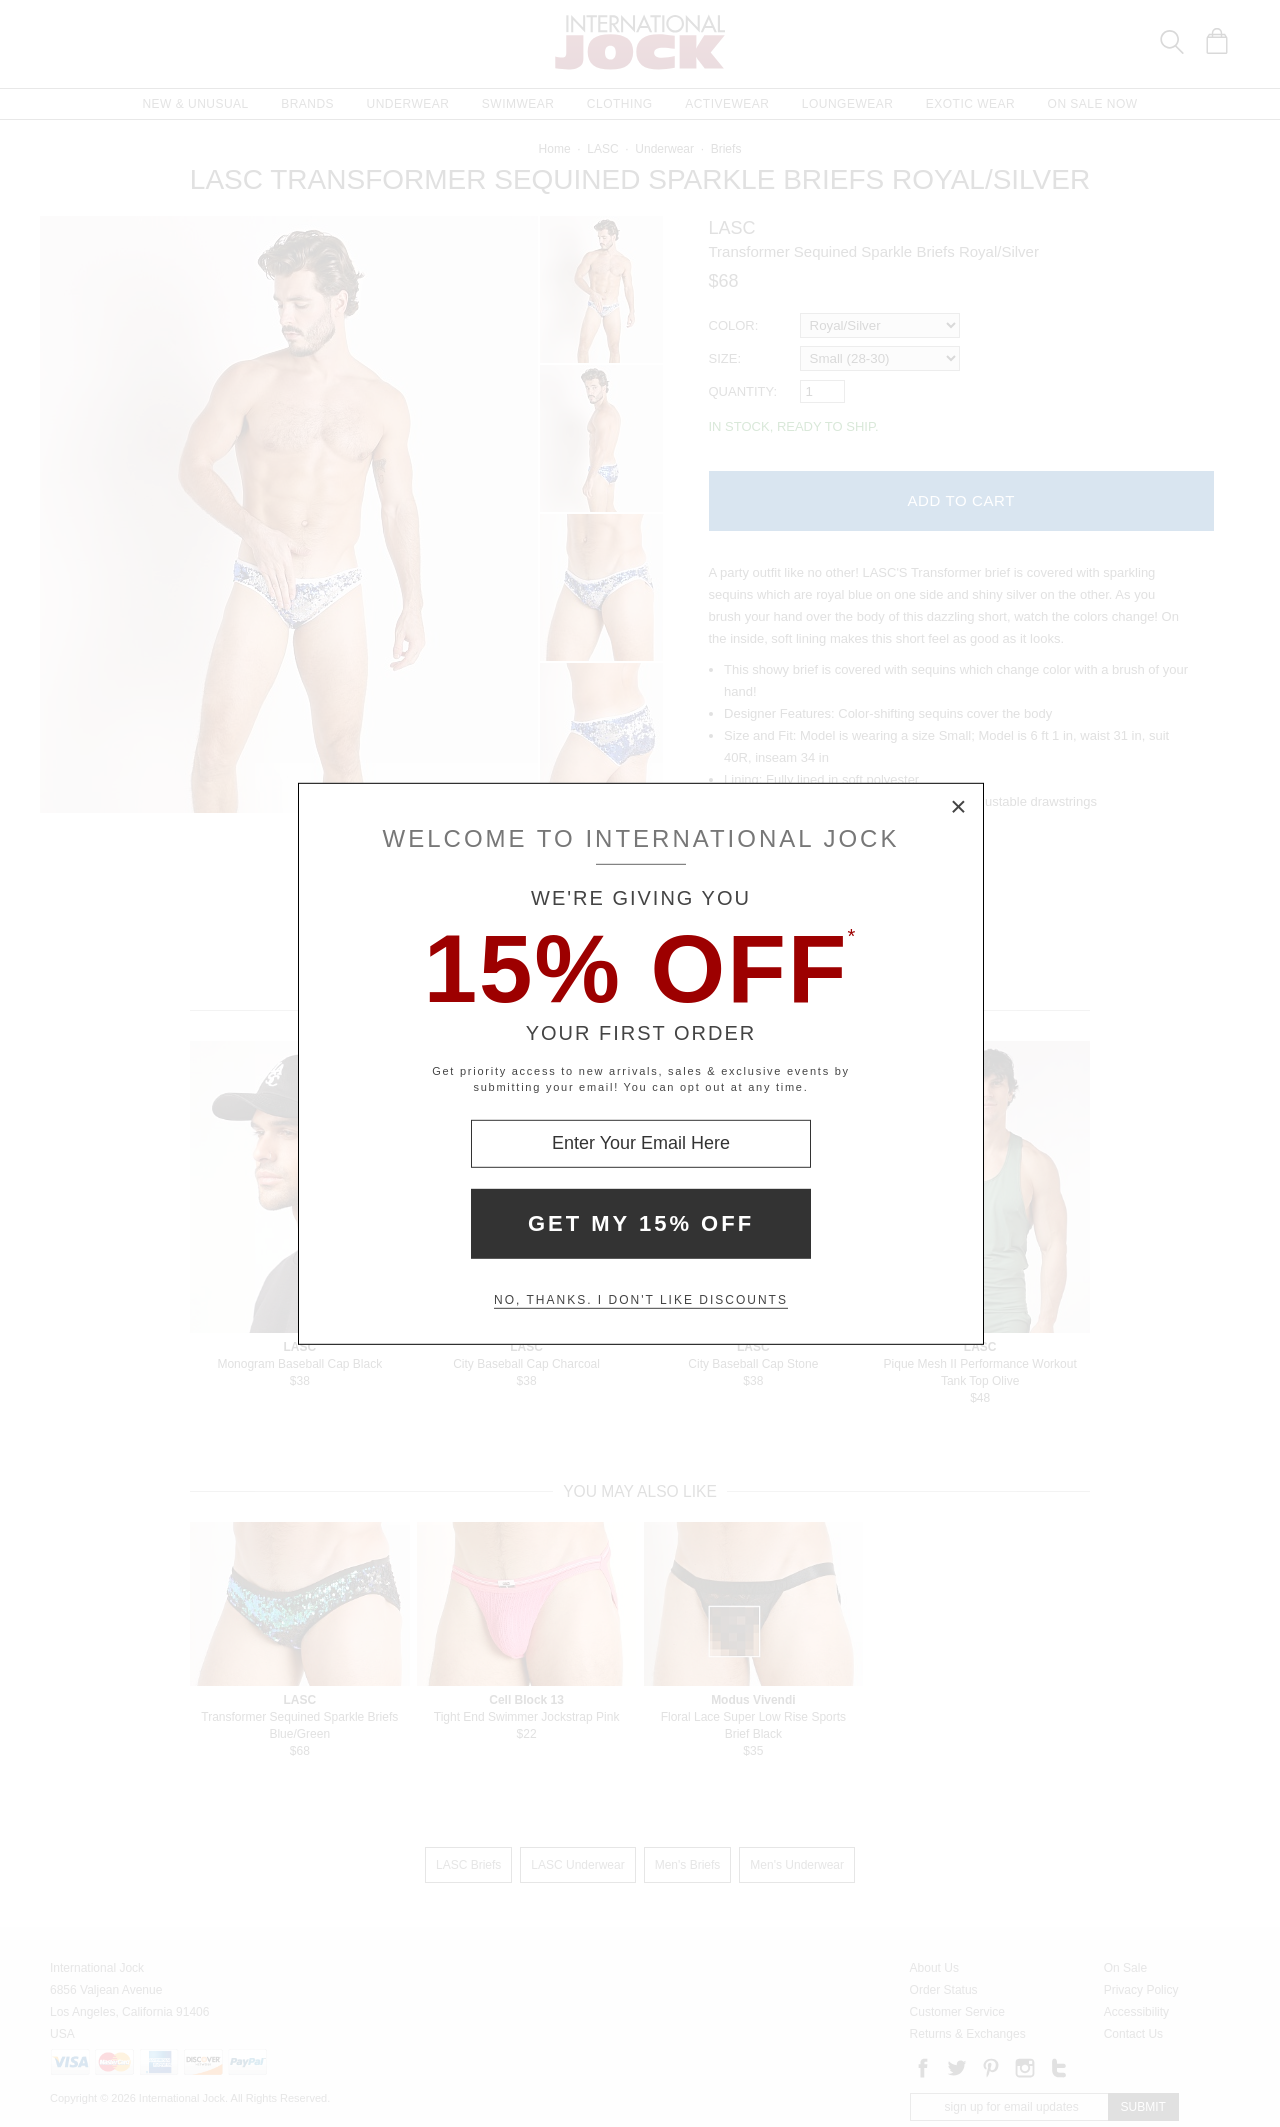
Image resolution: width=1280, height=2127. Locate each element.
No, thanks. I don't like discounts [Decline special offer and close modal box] (641, 1300)
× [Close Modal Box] (959, 807)
